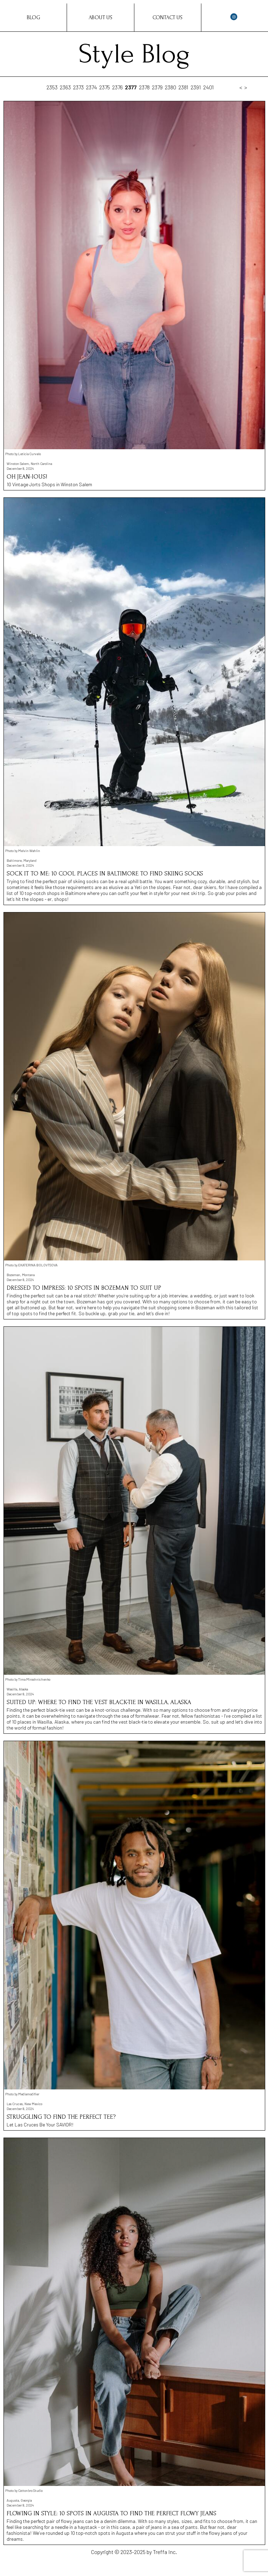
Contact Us (167, 17)
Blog (33, 17)
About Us (100, 17)
